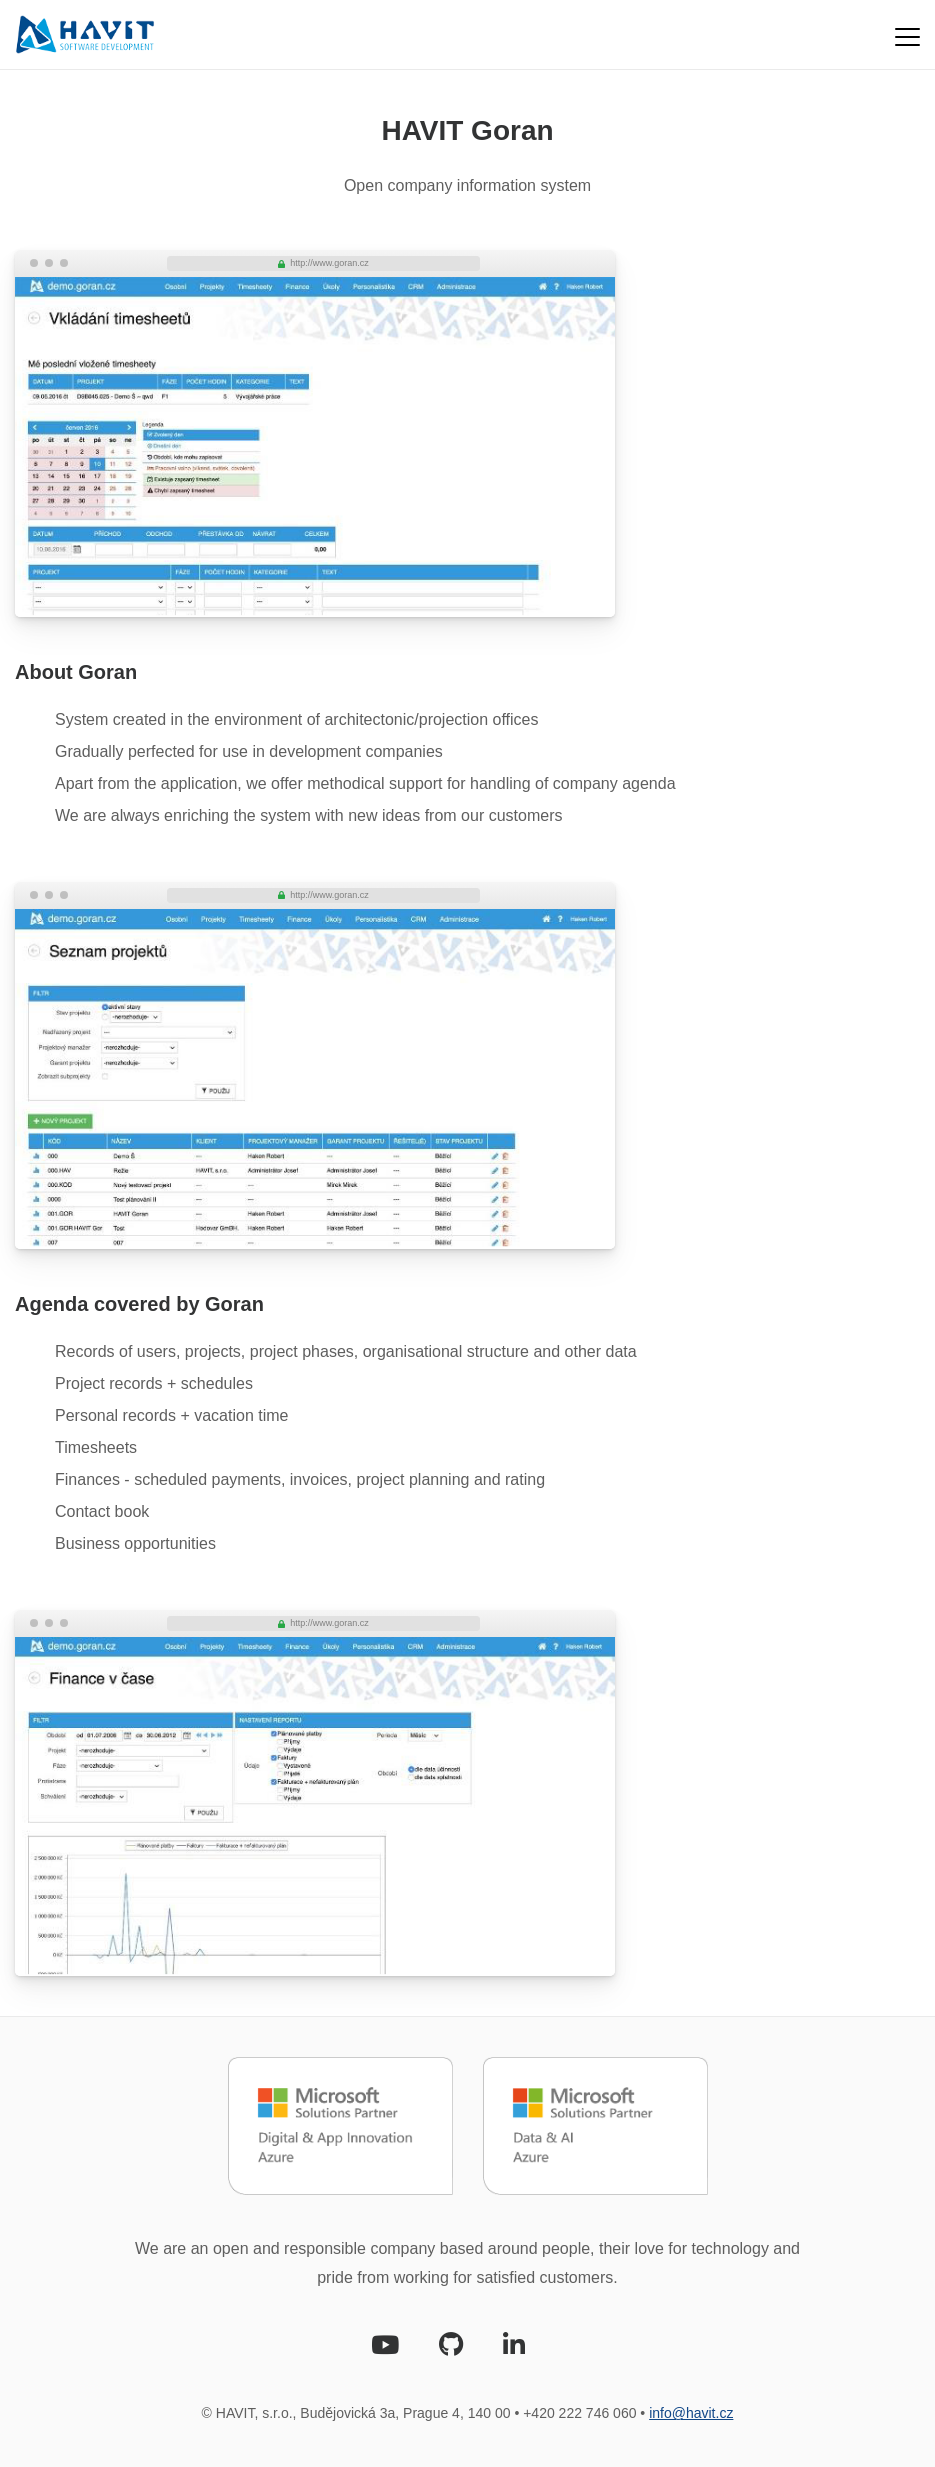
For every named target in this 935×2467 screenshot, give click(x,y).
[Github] (451, 2348)
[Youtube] (385, 2348)
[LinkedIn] (514, 2348)
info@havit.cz (691, 2413)
